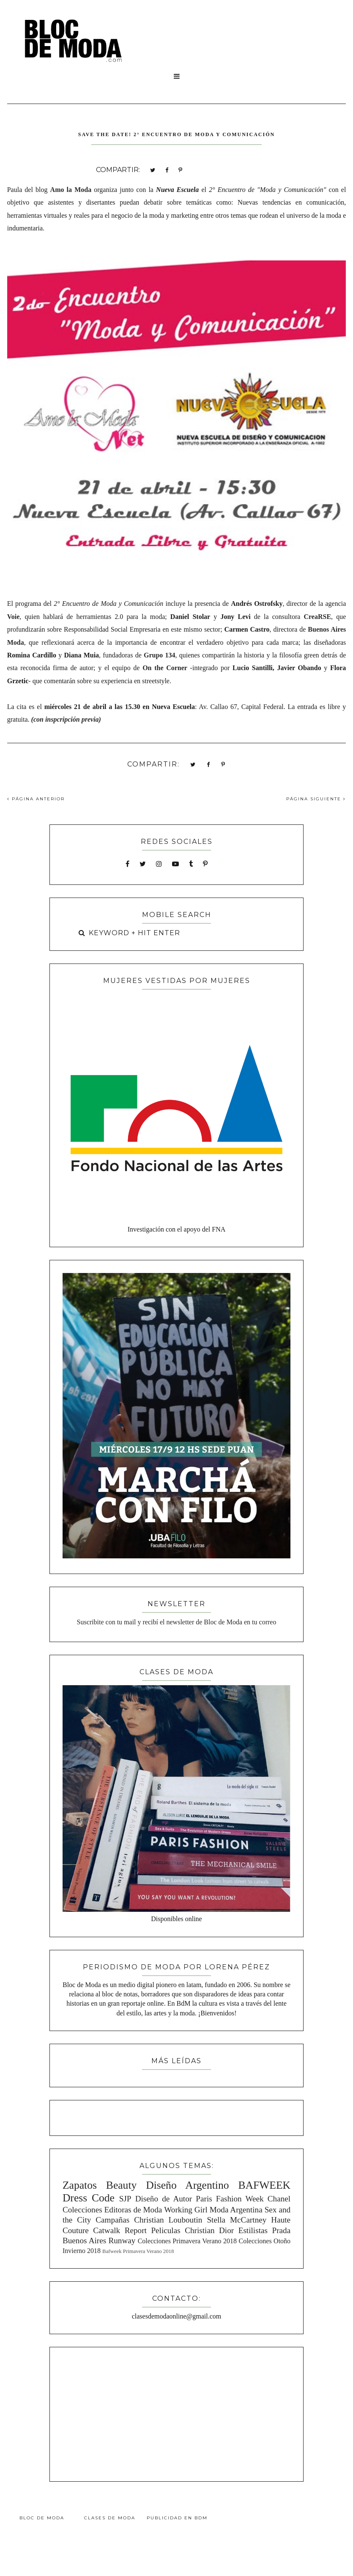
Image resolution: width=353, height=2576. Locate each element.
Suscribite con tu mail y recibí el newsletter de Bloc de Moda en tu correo (176, 1622)
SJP (125, 2198)
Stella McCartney (236, 2219)
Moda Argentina (236, 2209)
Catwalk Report (120, 2230)
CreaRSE (317, 616)
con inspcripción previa (66, 719)
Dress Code (89, 2198)
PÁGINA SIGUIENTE (316, 799)
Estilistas (253, 2230)
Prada (281, 2230)
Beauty (121, 2185)
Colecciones (82, 2209)
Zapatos (80, 2185)
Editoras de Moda (133, 2209)
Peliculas (165, 2230)
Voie (13, 616)
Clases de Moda (109, 2518)
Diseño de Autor (163, 2198)
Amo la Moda (71, 189)
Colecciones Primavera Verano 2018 (187, 2241)
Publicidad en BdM (177, 2518)
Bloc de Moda (41, 2518)
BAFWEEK (264, 2185)
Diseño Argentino (187, 2185)
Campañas (112, 2219)
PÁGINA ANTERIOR (36, 799)
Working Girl (186, 2209)
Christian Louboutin (168, 2219)
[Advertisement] (177, 2413)
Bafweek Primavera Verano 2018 (138, 2251)
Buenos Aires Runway (99, 2240)
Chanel (279, 2198)
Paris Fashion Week (229, 2198)
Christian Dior (209, 2230)
